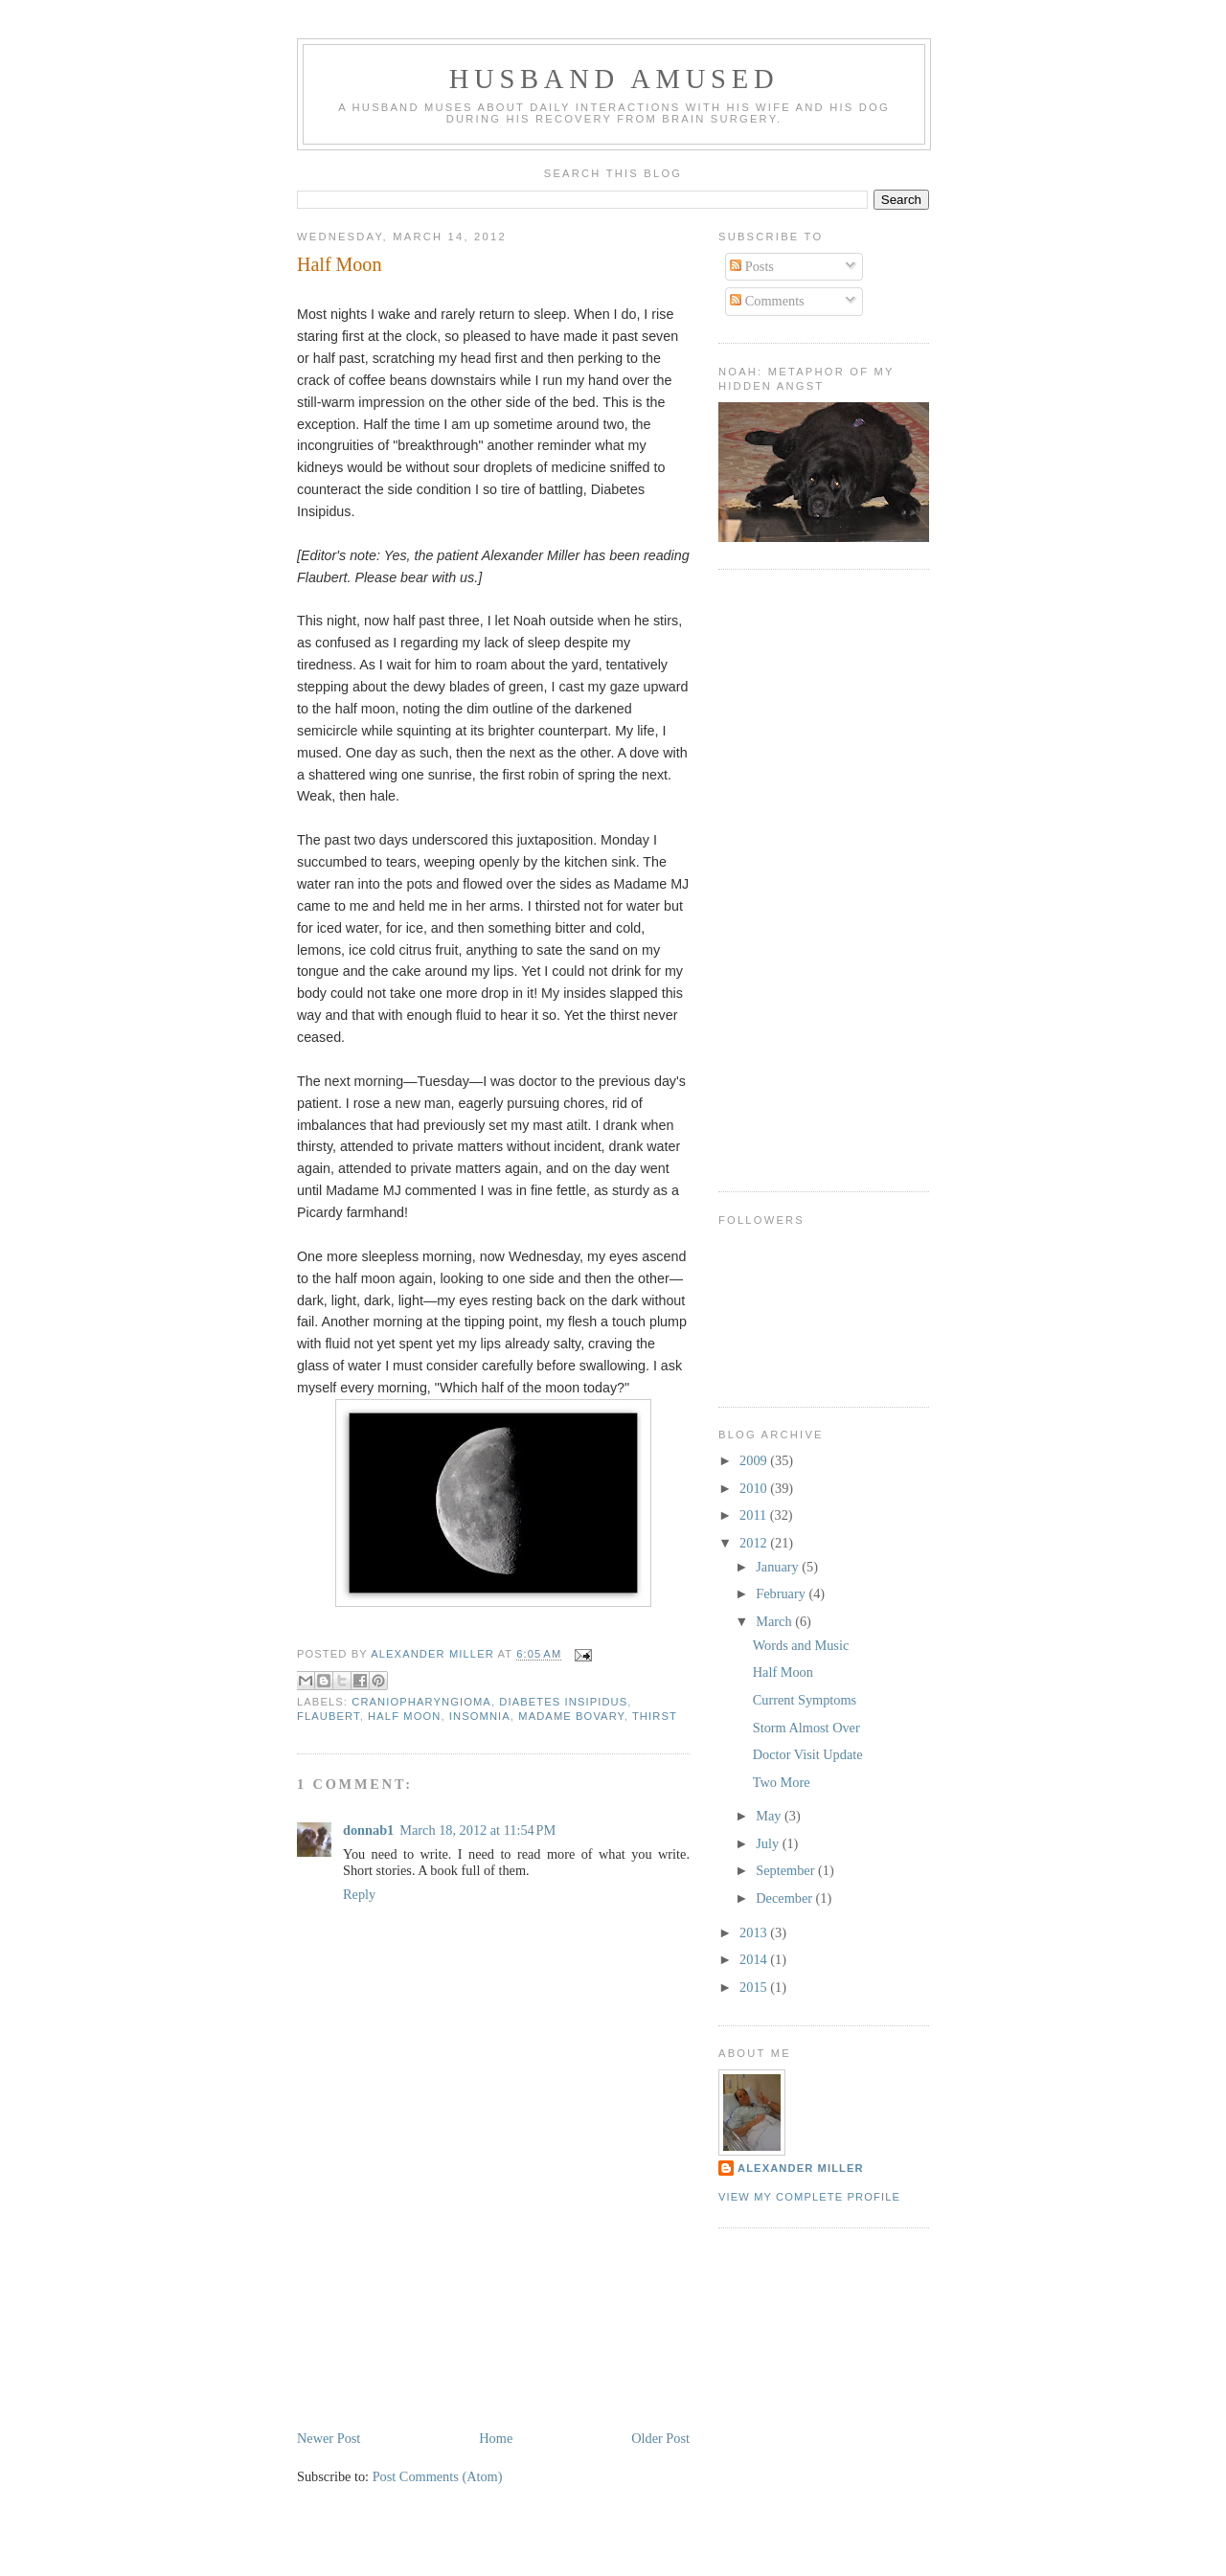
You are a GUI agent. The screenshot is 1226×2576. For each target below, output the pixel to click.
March (775, 1621)
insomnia (480, 1716)
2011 (754, 1515)
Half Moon (783, 1672)
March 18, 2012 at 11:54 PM (477, 1830)
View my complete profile (809, 2197)
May (770, 1815)
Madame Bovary (571, 1716)
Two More (781, 1782)
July (769, 1843)
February (782, 1593)
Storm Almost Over (806, 1727)
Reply (359, 1894)
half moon (404, 1716)
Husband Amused (614, 79)
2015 (754, 1987)
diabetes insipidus (563, 1701)
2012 (754, 1542)
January (779, 1566)
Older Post (660, 2438)
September (787, 1870)
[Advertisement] (440, 2292)
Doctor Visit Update (808, 1754)
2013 (754, 1932)
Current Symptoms (804, 1699)
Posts (752, 266)
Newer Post (328, 2438)
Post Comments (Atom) (438, 2476)
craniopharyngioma (421, 1701)
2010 (754, 1488)
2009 (754, 1460)
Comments (767, 300)
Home (495, 2438)
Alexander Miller (801, 2168)
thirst (654, 1716)
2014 (754, 1959)
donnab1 (368, 1830)
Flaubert (328, 1716)
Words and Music (801, 1645)
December (785, 1898)
